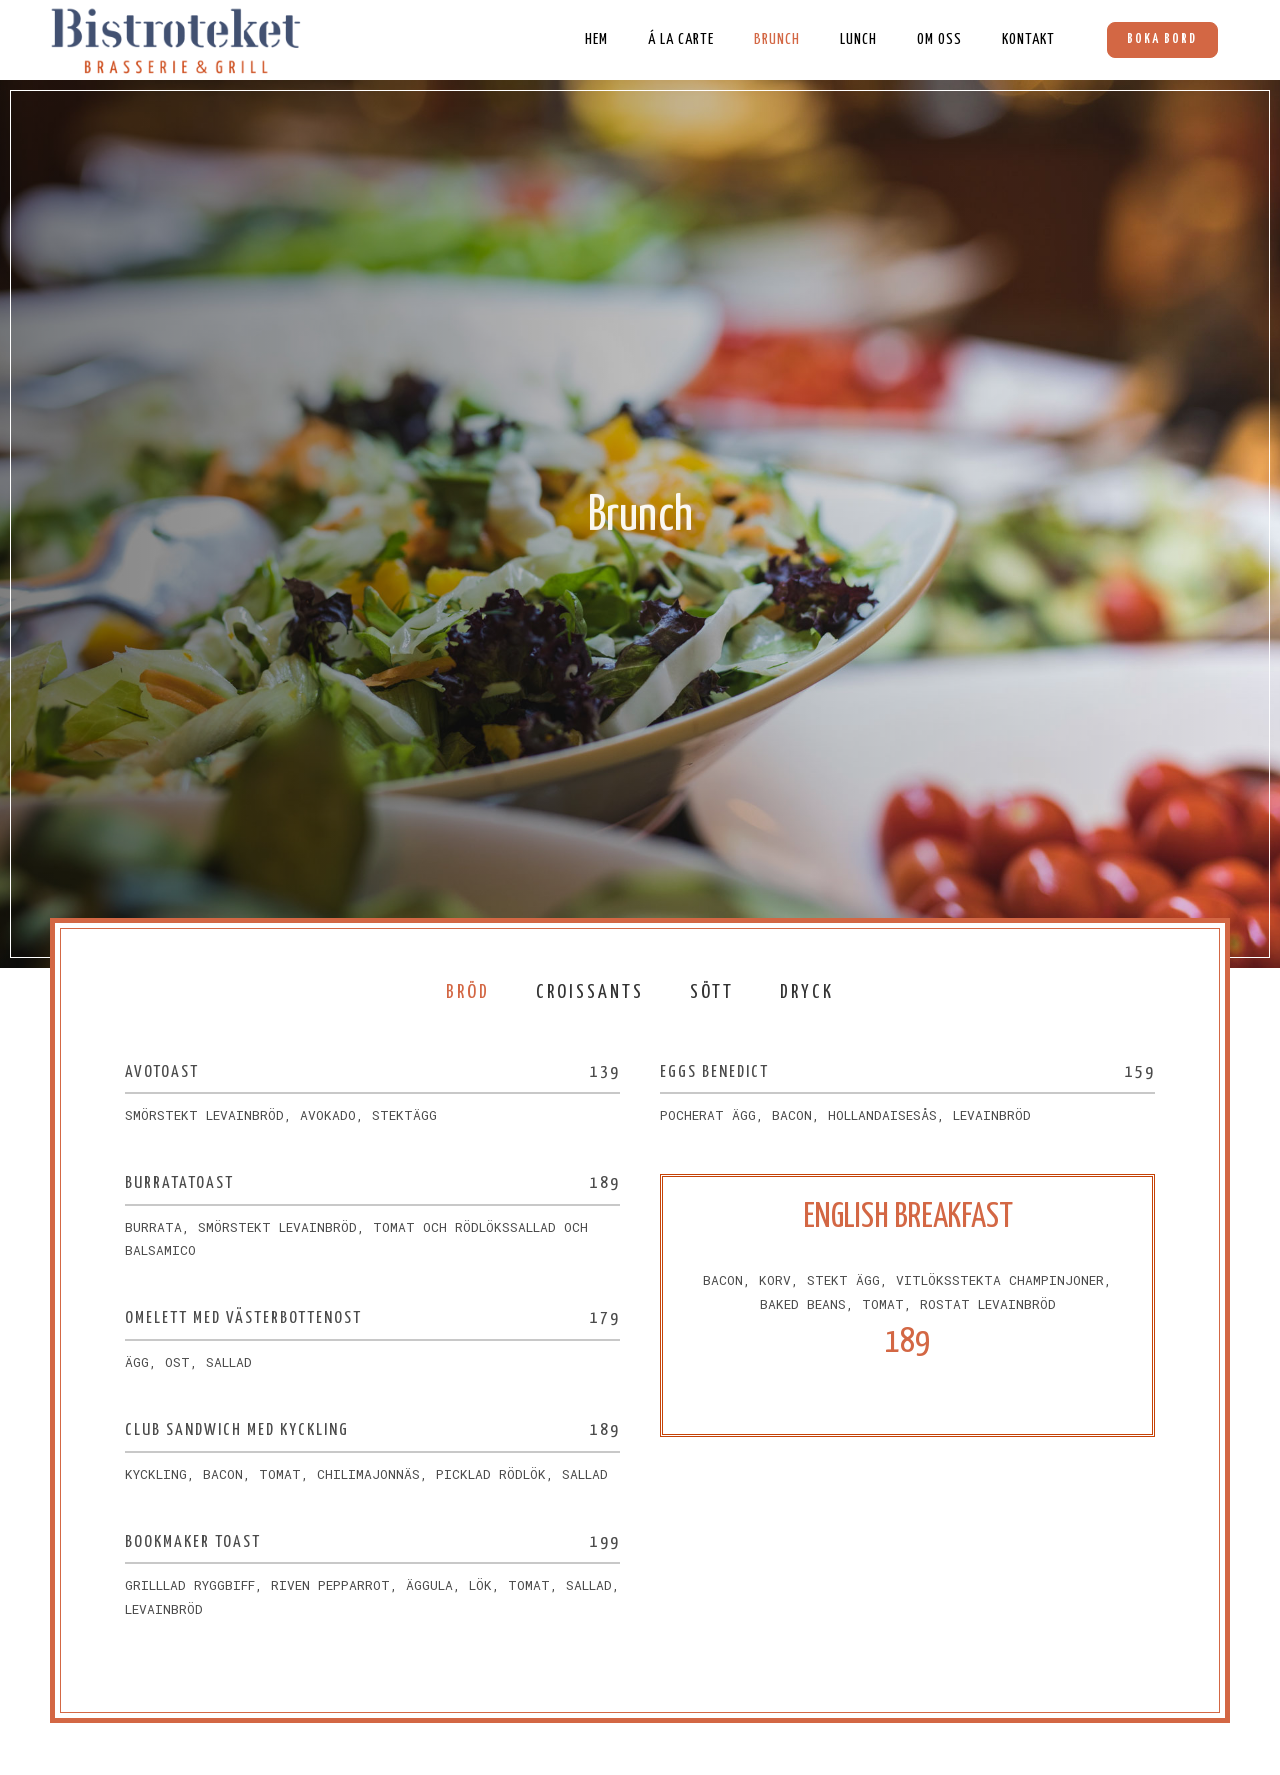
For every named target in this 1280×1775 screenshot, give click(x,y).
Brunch (776, 39)
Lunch (857, 39)
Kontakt (1027, 39)
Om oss (938, 39)
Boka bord (1162, 39)
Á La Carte (680, 39)
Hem (595, 39)
